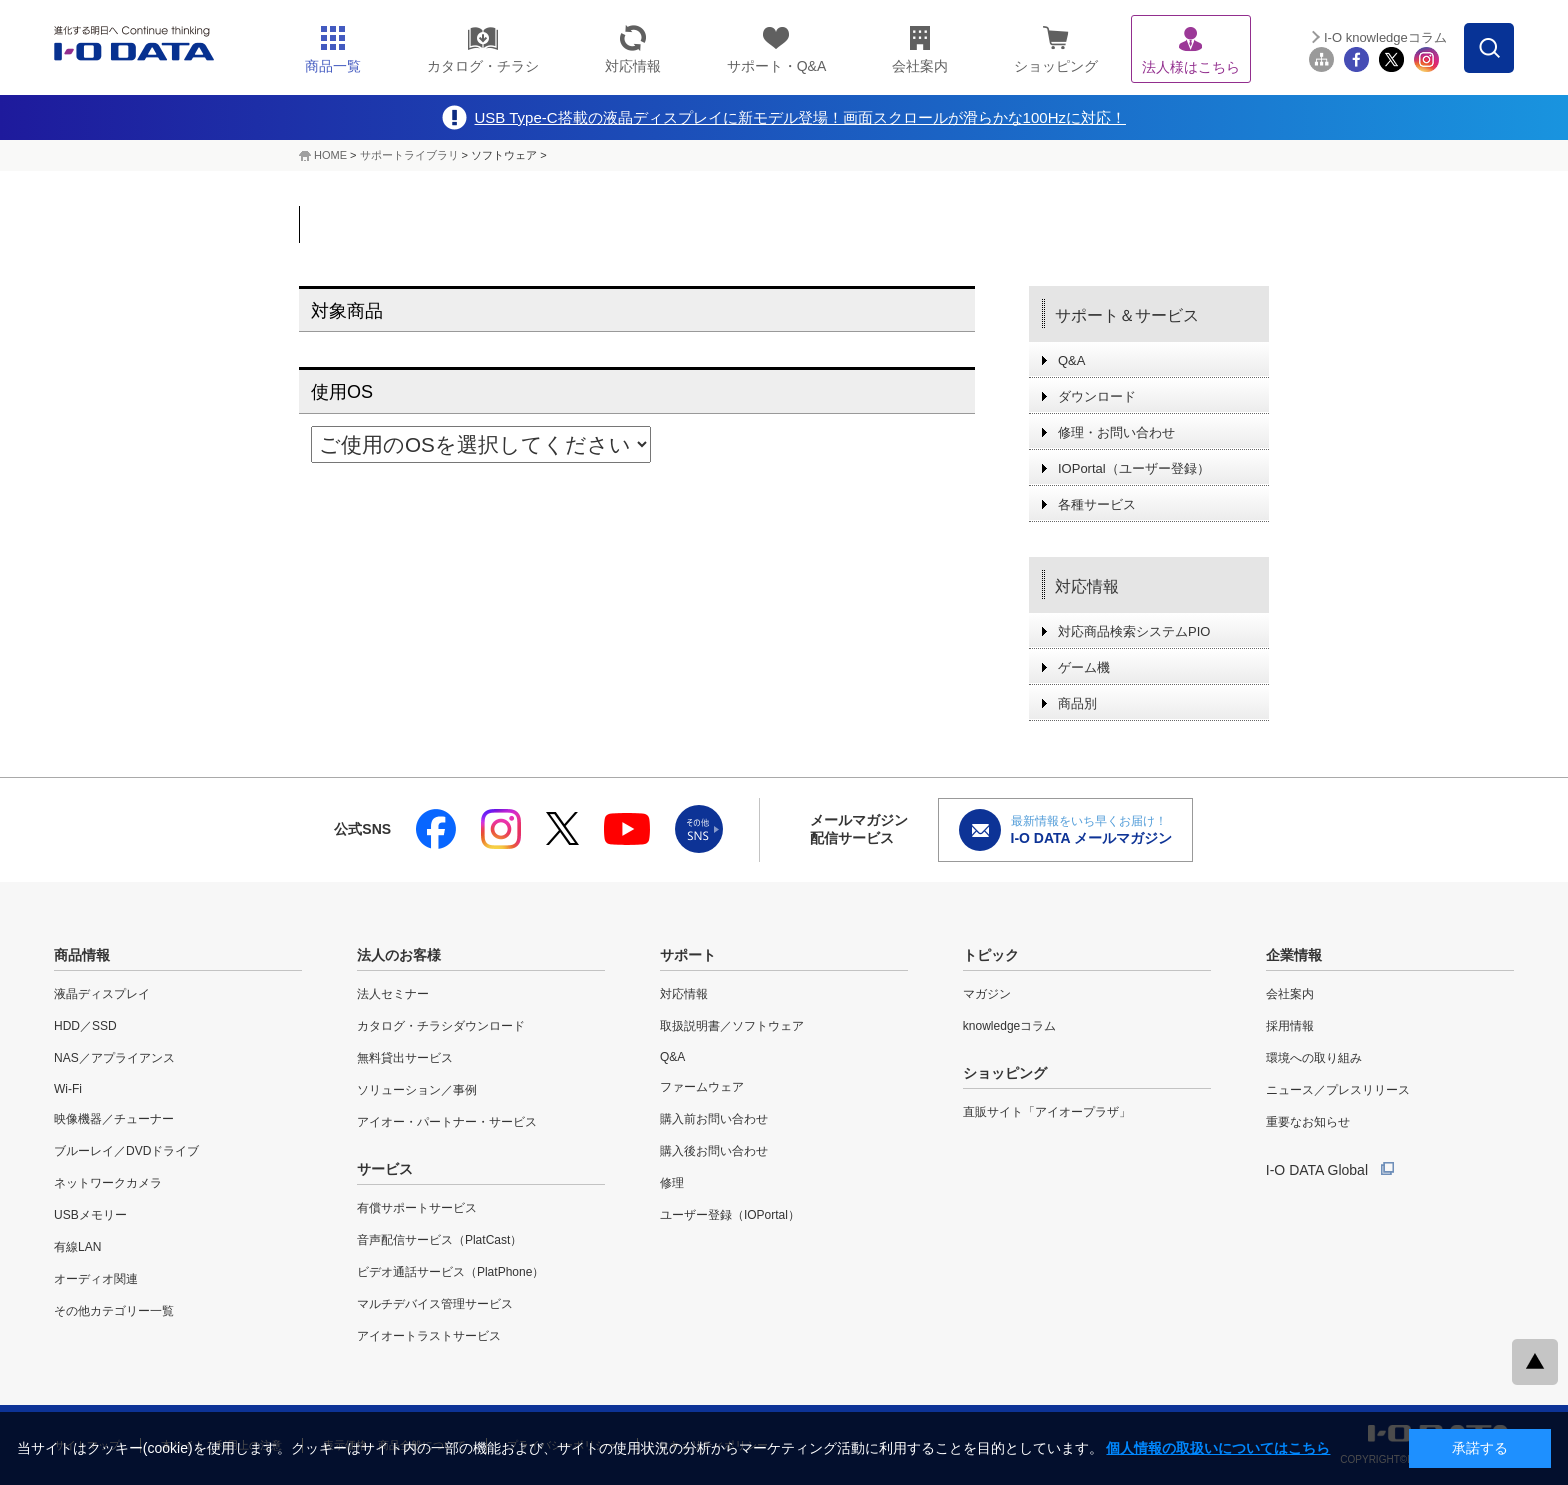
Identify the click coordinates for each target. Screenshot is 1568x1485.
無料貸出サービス (405, 1058)
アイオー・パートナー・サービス (447, 1122)
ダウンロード (1097, 396)
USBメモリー (90, 1215)
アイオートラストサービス (429, 1336)
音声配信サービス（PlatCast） (439, 1240)
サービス (385, 1169)
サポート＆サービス (1127, 315)
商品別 (1077, 703)
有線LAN (77, 1247)
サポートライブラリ (409, 155)
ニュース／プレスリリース (1338, 1090)
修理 (672, 1183)
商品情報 (82, 955)
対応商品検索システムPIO (1134, 631)
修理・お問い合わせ (1116, 432)
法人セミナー (393, 994)
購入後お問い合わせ (714, 1151)
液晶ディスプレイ (102, 994)
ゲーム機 (1084, 667)
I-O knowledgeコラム (1385, 37)
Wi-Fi (68, 1089)
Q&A (1071, 360)
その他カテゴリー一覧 (114, 1311)
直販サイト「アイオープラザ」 (1047, 1112)
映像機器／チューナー (114, 1119)
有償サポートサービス (417, 1208)
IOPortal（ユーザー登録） (1134, 468)
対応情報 (1087, 586)
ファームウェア (702, 1087)
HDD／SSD (85, 1026)
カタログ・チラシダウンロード (441, 1026)
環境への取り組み (1314, 1058)
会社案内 (1290, 994)
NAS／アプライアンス (114, 1058)
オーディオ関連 (96, 1279)
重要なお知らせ (1308, 1122)
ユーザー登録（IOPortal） (730, 1215)
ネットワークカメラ (108, 1183)
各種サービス (1097, 504)
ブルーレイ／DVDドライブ (126, 1151)
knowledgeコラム (1009, 1026)
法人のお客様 (399, 955)
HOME (330, 155)
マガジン (987, 994)
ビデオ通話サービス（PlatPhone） (450, 1272)
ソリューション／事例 (417, 1090)
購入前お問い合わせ (714, 1119)
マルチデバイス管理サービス (435, 1304)
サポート (688, 955)
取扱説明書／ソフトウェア (732, 1026)
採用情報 (1290, 1026)
